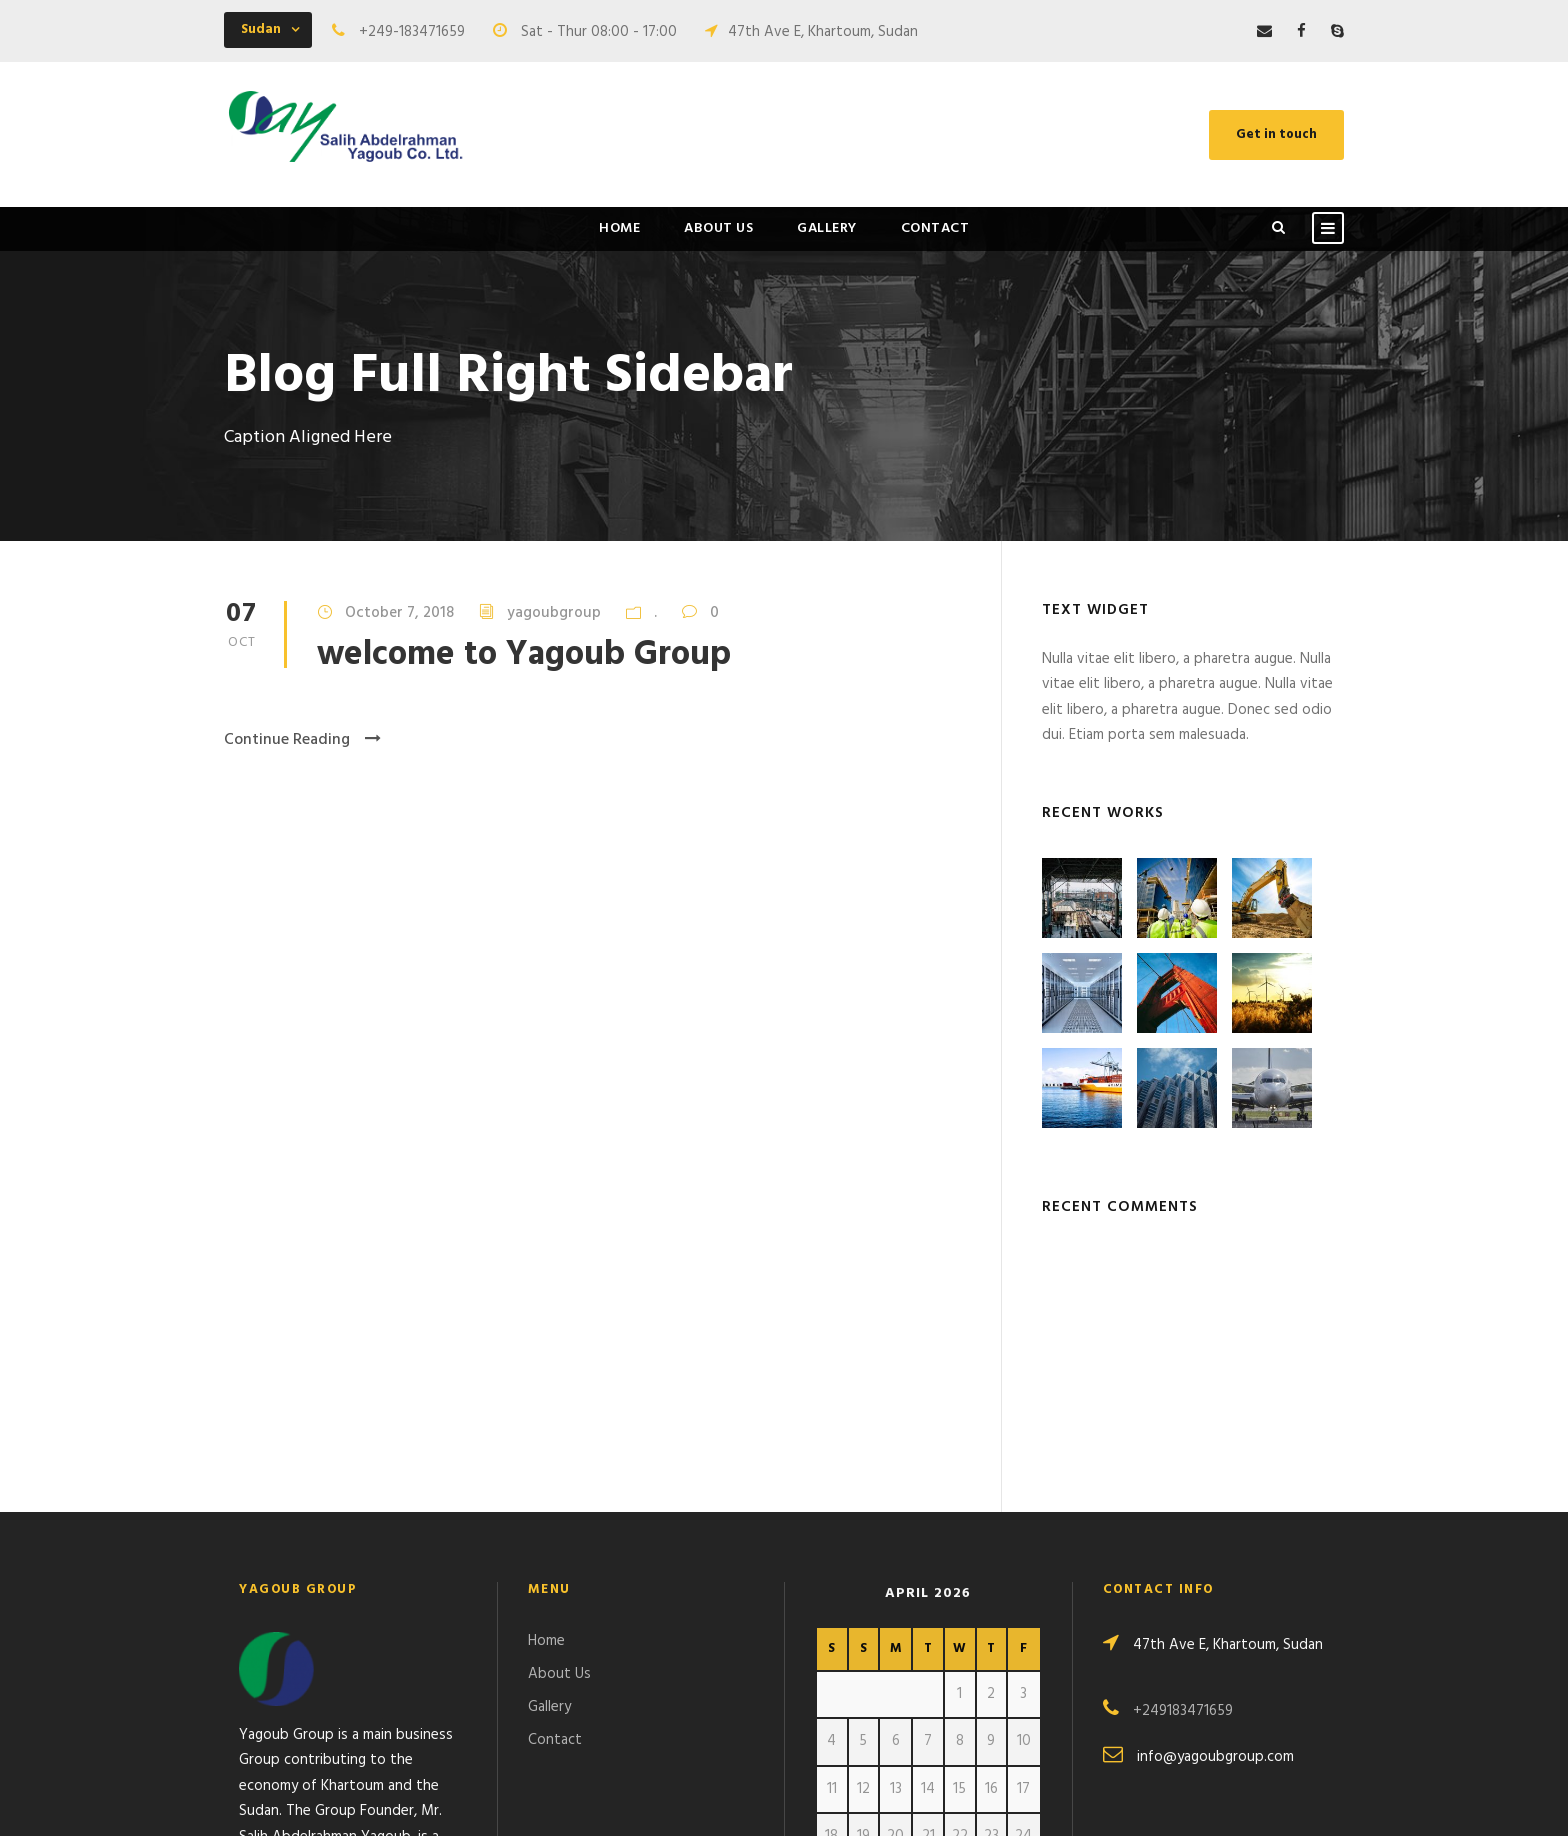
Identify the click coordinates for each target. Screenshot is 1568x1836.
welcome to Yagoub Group (524, 655)
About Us (718, 228)
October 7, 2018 (399, 613)
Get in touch (1276, 134)
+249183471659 (1183, 1470)
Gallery (827, 228)
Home (619, 228)
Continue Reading (302, 740)
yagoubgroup (554, 613)
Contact (935, 228)
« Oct (833, 1680)
